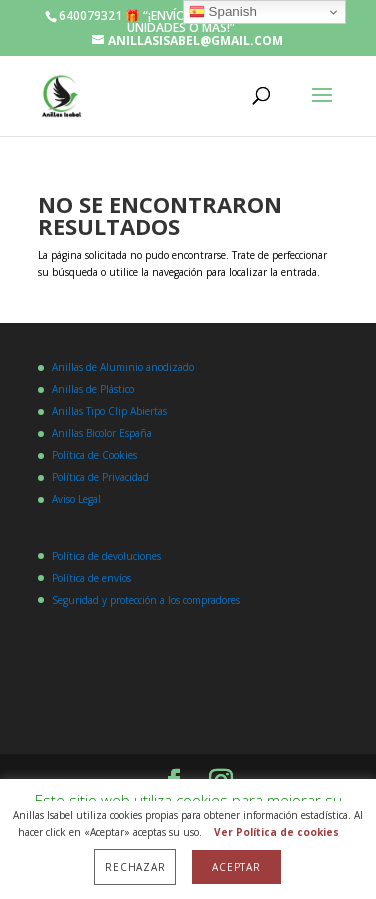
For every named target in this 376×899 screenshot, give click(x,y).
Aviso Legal (76, 499)
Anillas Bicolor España (102, 433)
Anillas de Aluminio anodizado (123, 367)
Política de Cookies (94, 455)
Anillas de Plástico (93, 389)
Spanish (223, 12)
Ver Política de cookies (276, 832)
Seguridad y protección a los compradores (146, 600)
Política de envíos (91, 578)
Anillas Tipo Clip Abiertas (109, 411)
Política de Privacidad (100, 477)
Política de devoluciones (106, 556)
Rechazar (135, 867)
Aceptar (236, 867)
